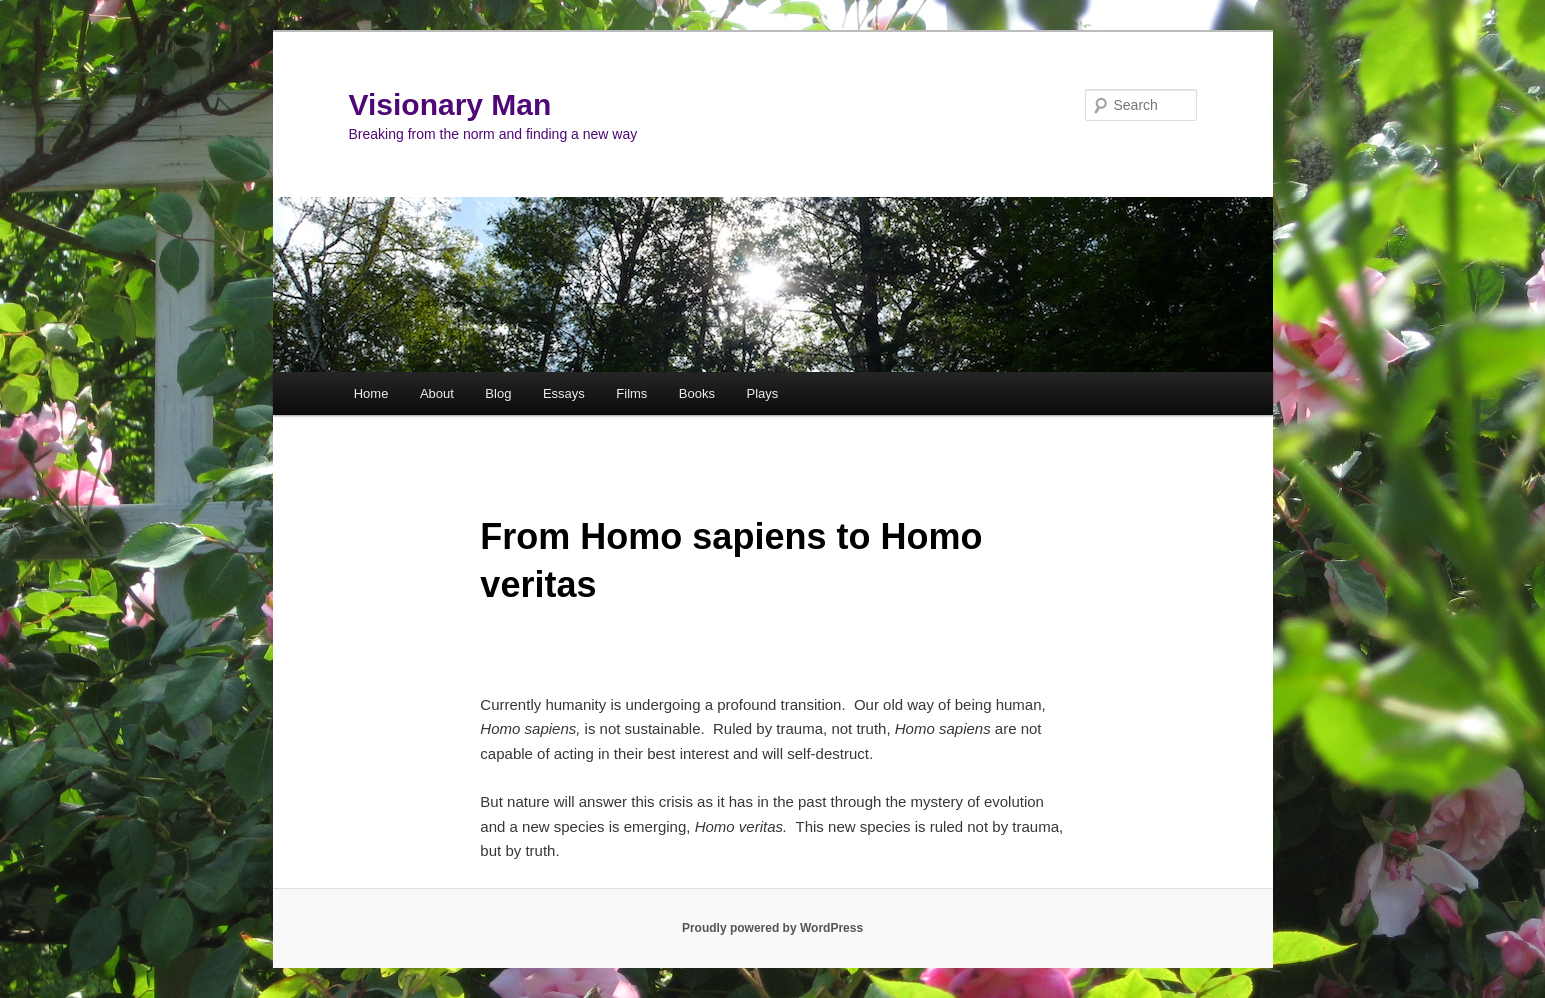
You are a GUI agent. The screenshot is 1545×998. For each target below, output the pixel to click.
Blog (498, 393)
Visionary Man (450, 104)
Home (371, 393)
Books (697, 393)
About (437, 393)
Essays (564, 393)
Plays (762, 393)
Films (631, 393)
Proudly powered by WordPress (772, 928)
